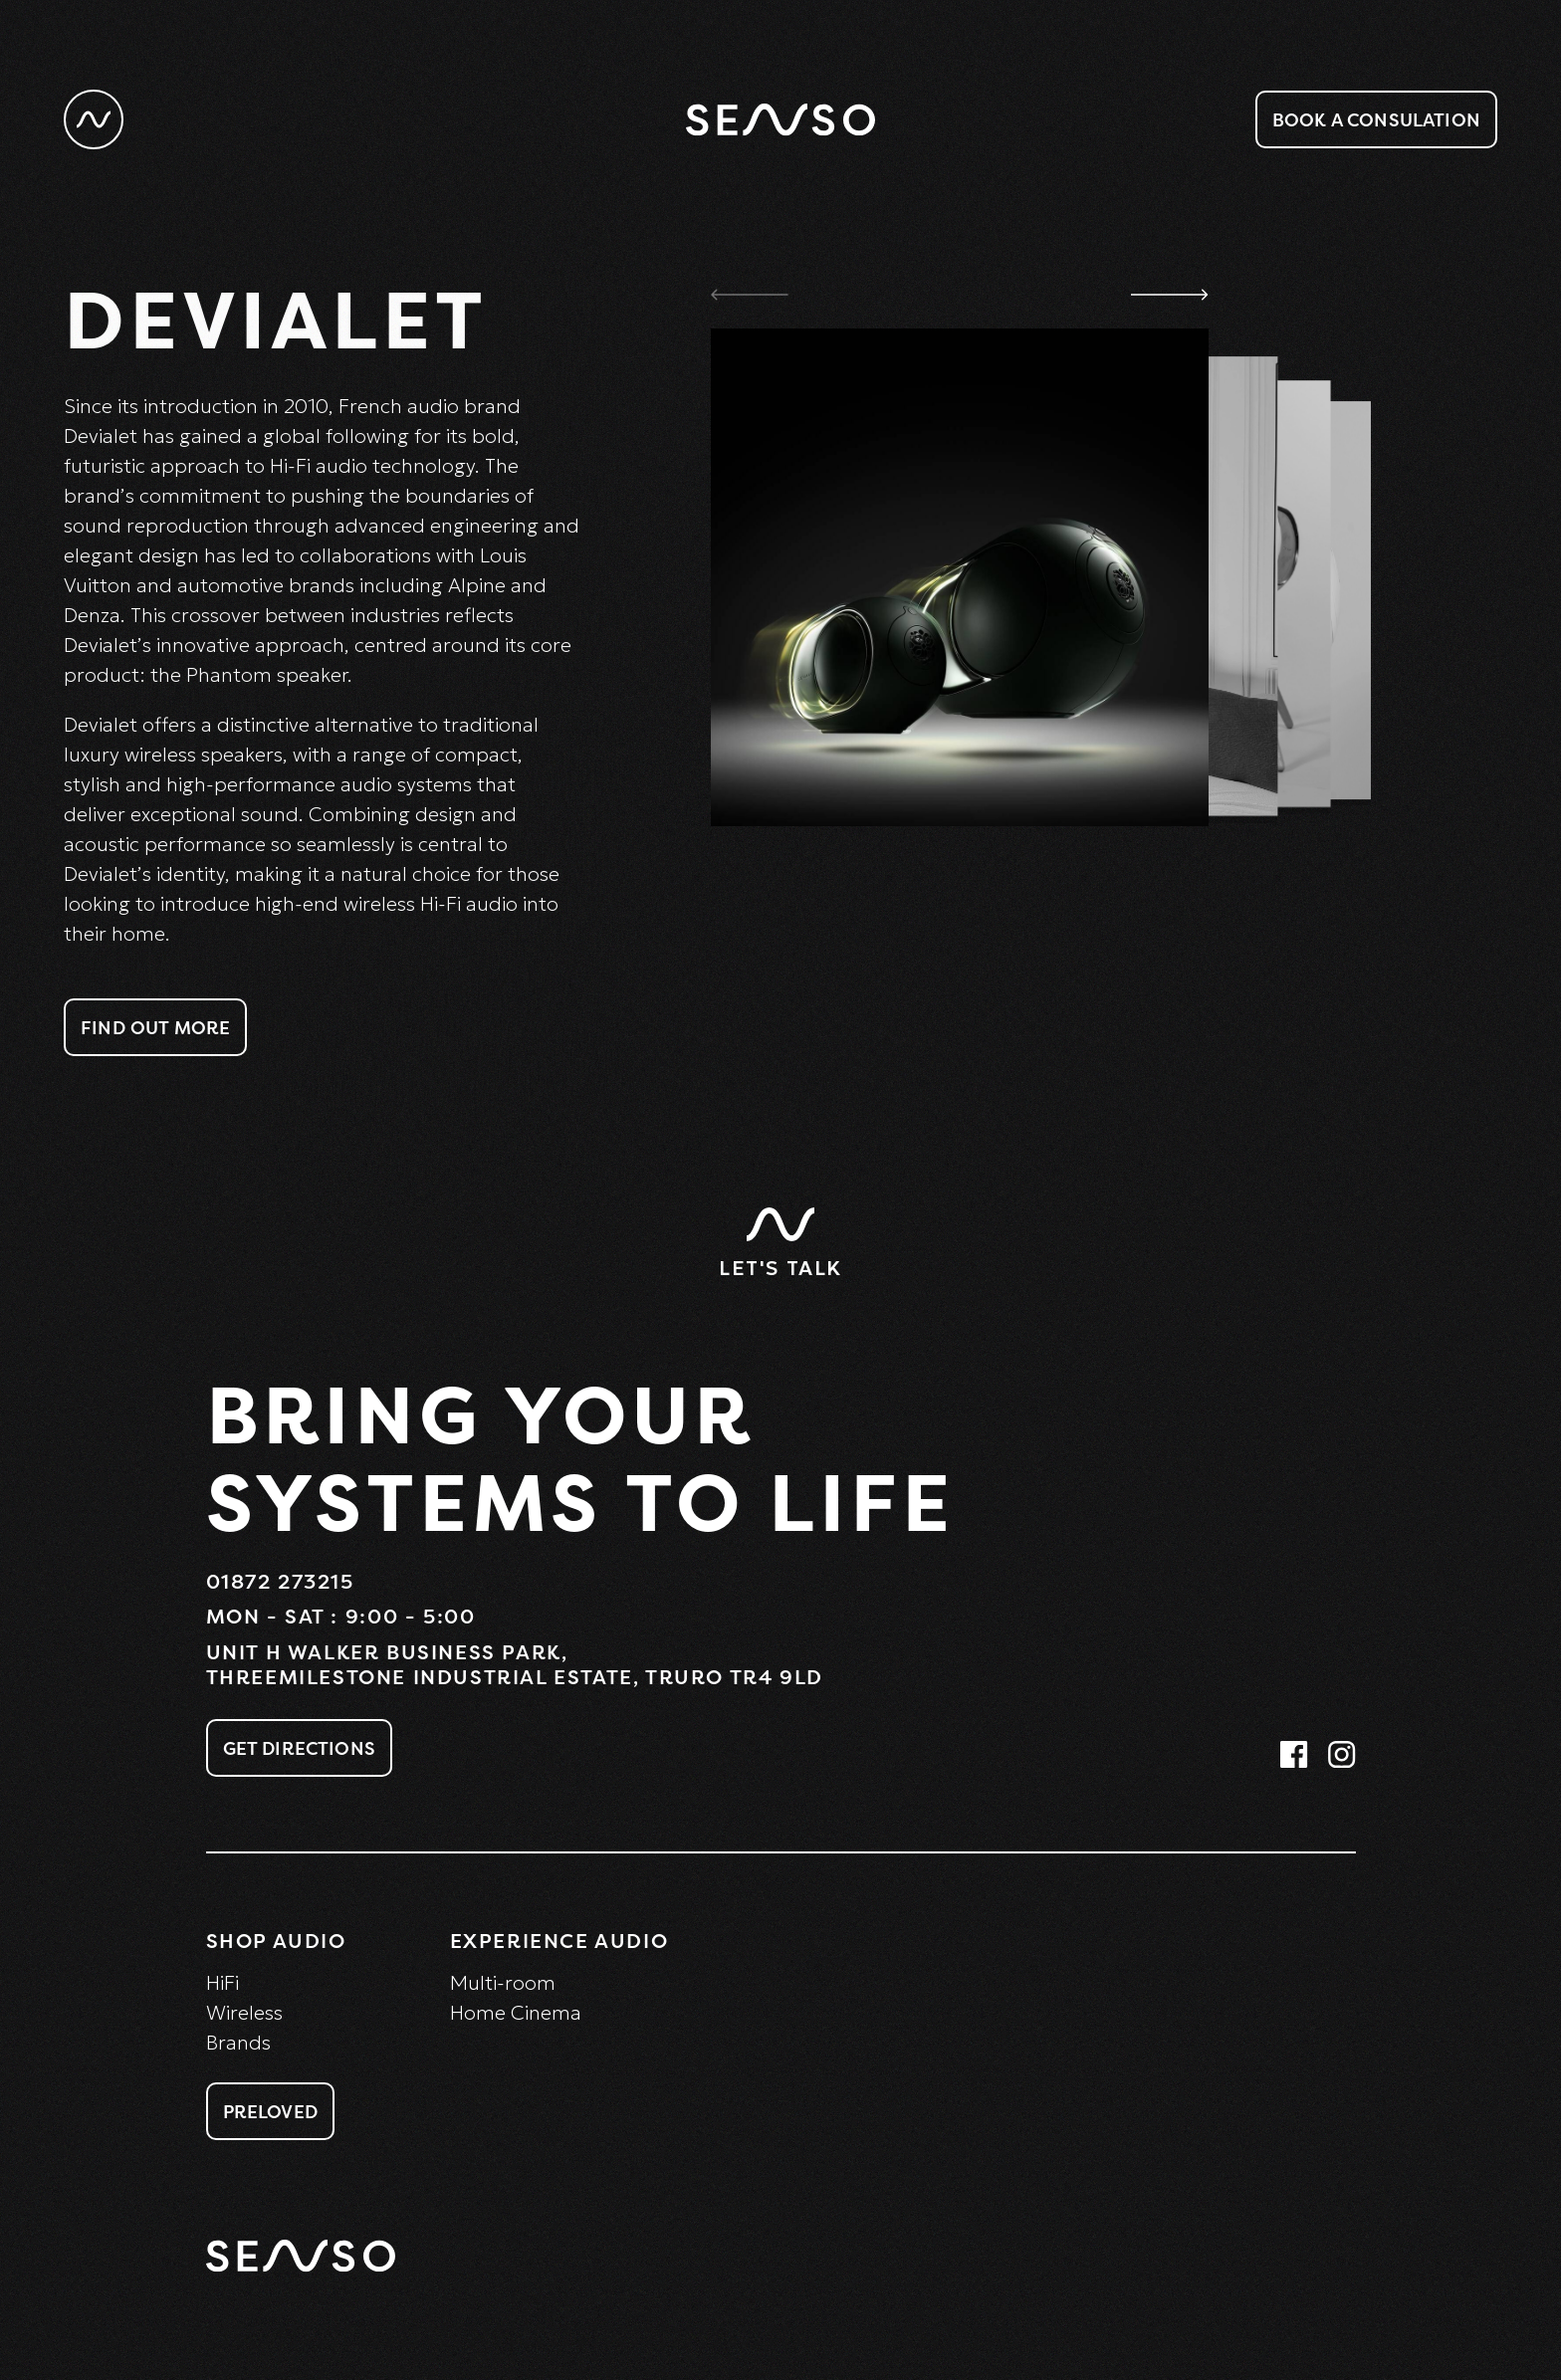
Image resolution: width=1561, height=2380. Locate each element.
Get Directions (299, 1748)
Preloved (270, 2111)
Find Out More (155, 1027)
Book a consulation (1376, 119)
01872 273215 (280, 1581)
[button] (1170, 294)
